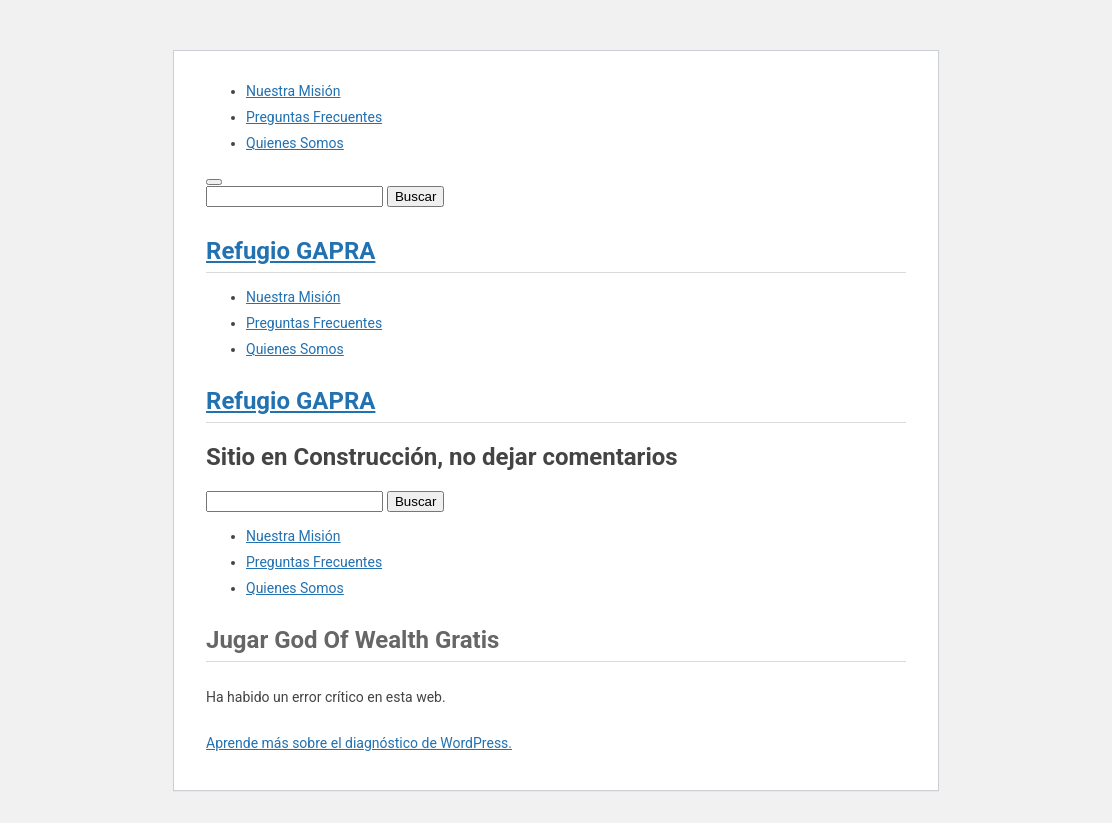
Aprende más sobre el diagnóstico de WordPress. (359, 743)
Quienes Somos (295, 143)
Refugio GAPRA (290, 251)
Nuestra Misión (293, 91)
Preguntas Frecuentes (314, 117)
